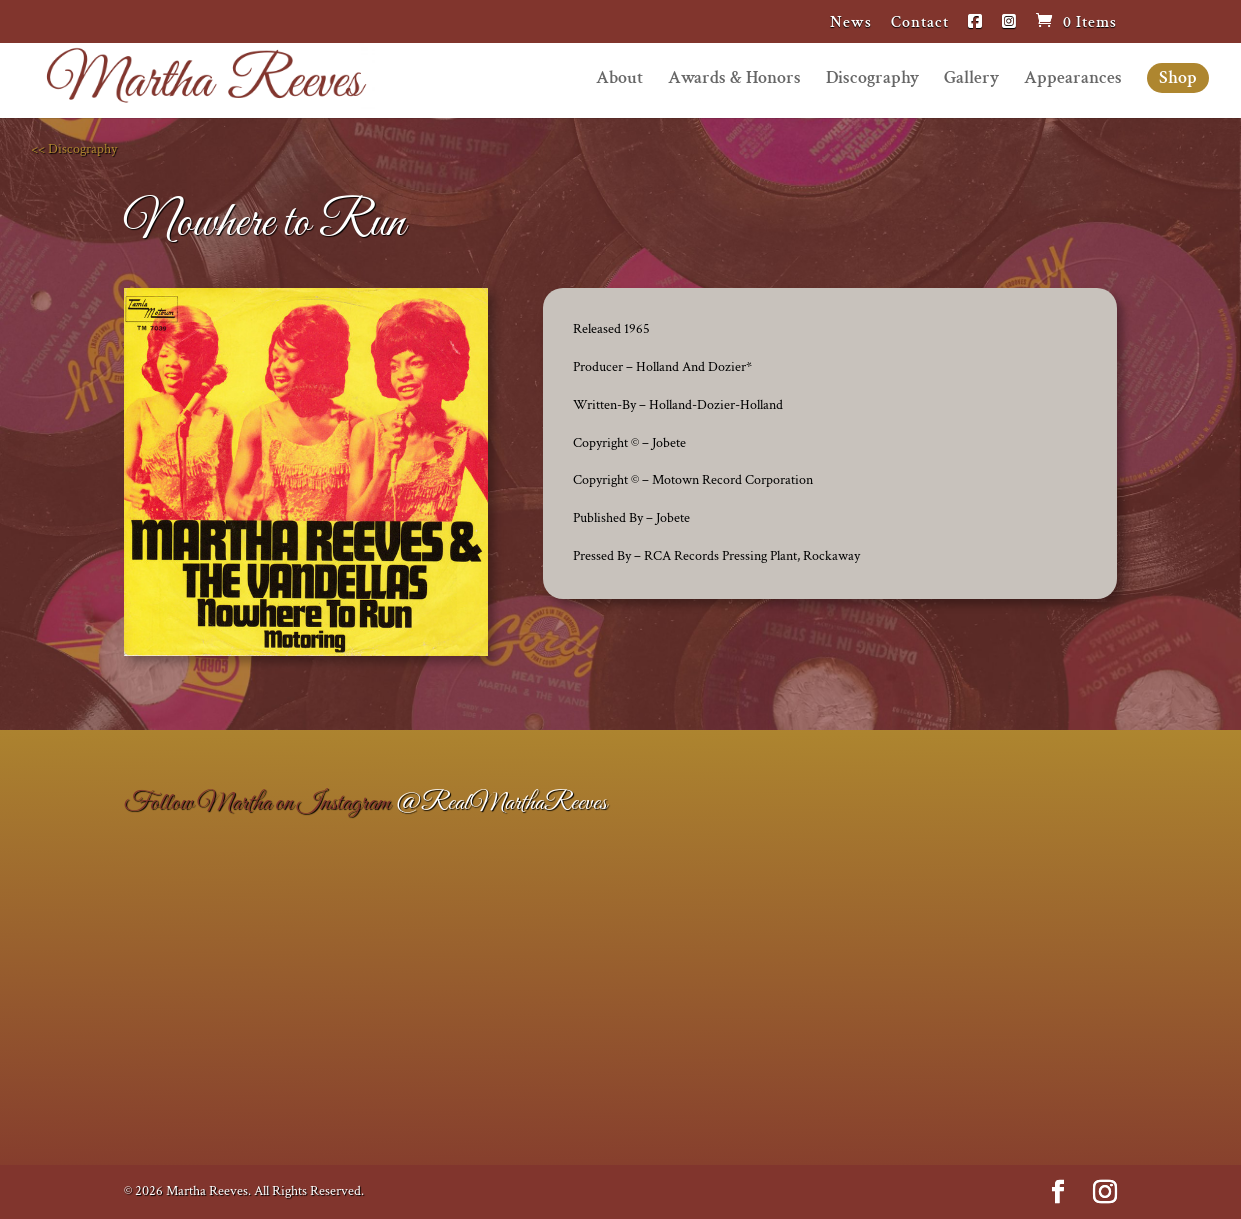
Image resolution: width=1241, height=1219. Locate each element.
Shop (1178, 77)
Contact (920, 24)
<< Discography (74, 149)
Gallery (971, 80)
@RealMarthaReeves (500, 803)
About (619, 80)
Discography (872, 80)
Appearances (1073, 80)
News (851, 24)
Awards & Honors (734, 80)
